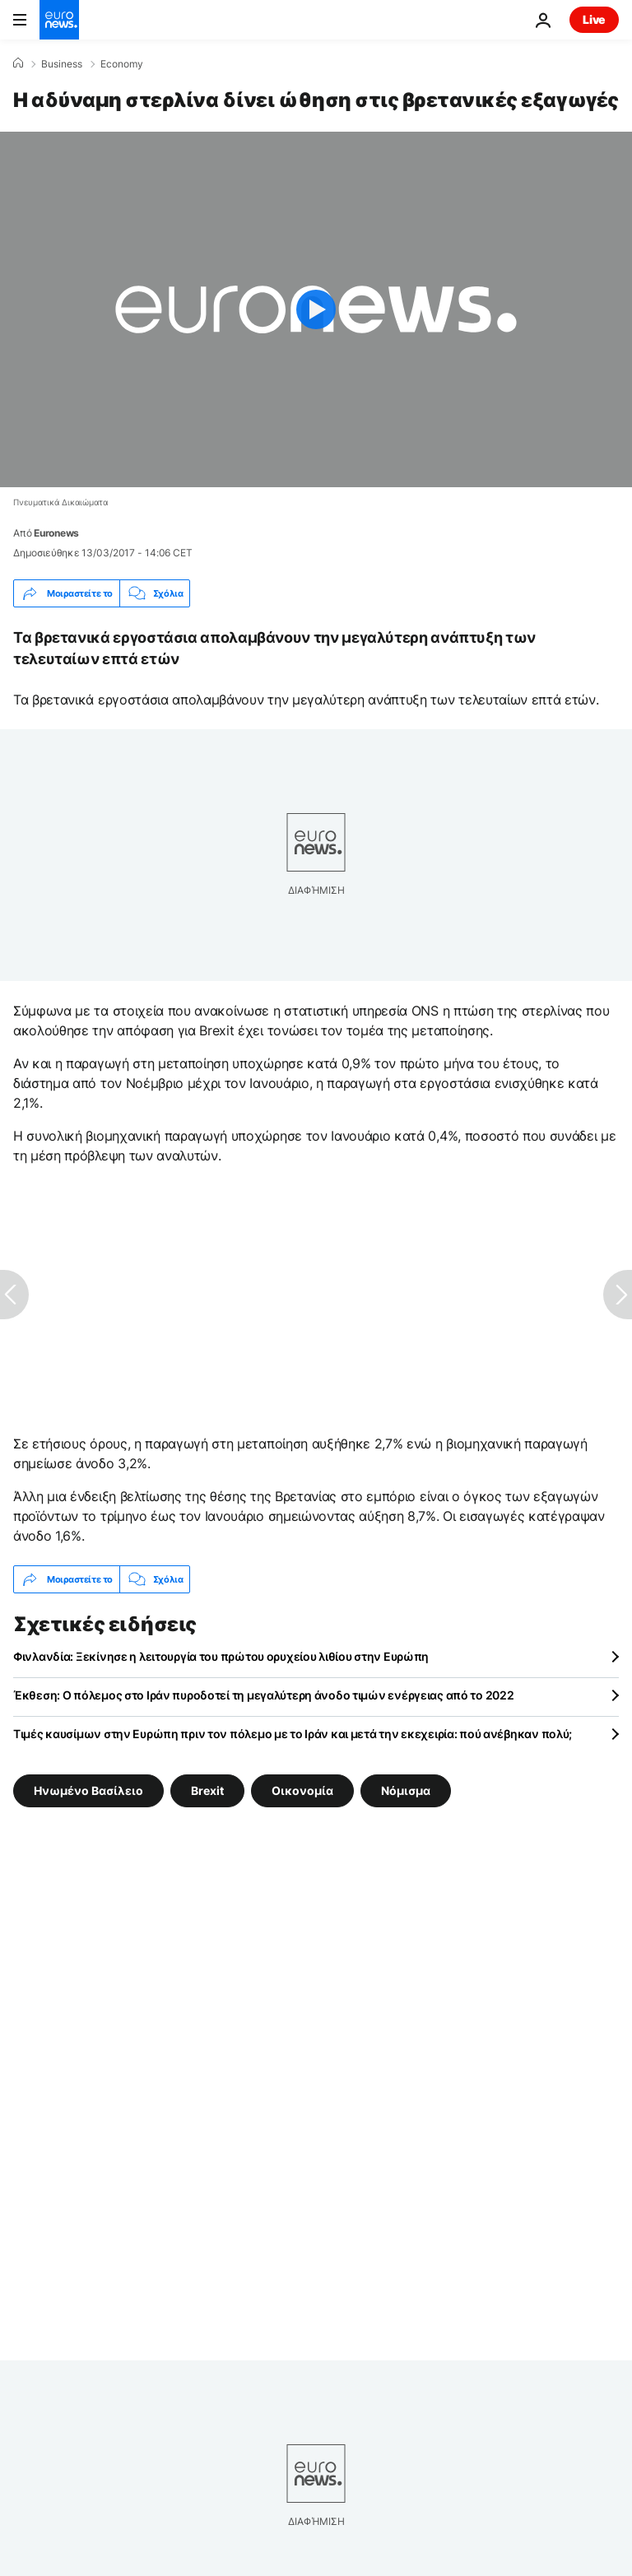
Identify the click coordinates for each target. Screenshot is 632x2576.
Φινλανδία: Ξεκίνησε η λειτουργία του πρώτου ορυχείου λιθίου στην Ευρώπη (221, 1656)
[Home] (18, 63)
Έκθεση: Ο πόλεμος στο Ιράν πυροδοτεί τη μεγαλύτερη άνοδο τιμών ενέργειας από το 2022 (263, 1695)
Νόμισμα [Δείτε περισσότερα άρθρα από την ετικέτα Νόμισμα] (405, 1790)
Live (594, 19)
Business (61, 64)
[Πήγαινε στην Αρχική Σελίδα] (59, 20)
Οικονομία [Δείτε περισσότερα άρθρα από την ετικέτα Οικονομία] (302, 1790)
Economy (121, 64)
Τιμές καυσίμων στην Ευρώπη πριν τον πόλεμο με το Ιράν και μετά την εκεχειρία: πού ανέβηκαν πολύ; (292, 1734)
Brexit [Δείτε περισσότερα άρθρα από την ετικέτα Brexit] (207, 1790)
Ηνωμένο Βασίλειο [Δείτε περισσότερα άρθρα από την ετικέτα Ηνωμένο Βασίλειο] (88, 1790)
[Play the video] (316, 309)
